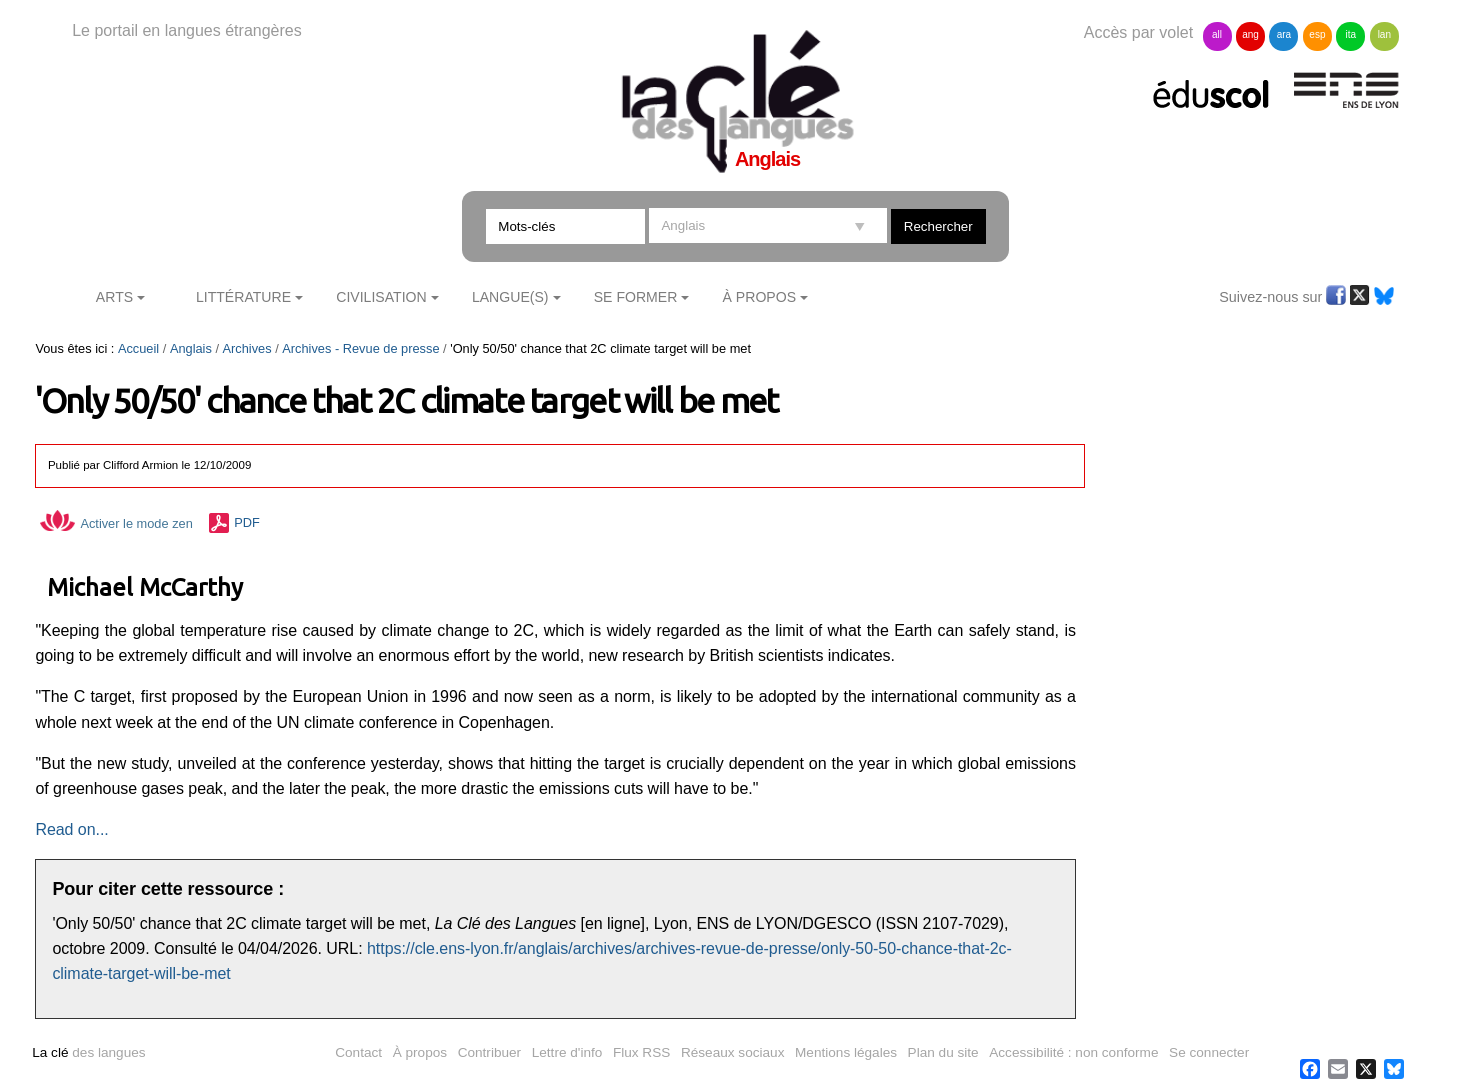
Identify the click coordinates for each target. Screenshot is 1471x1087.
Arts (114, 297)
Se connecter (1209, 1052)
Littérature (243, 297)
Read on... (71, 829)
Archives (247, 348)
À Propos (760, 297)
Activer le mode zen (116, 523)
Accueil (138, 348)
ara (1284, 34)
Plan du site (943, 1052)
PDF (247, 523)
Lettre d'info (567, 1052)
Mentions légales (846, 1052)
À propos (420, 1052)
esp (1317, 34)
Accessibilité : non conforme (1073, 1052)
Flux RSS (641, 1052)
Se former (636, 297)
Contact (358, 1052)
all (1217, 34)
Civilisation (381, 297)
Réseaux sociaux (733, 1052)
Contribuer (489, 1052)
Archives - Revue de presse (360, 348)
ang (1250, 34)
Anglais (191, 348)
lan (1384, 34)
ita (1351, 34)
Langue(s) (510, 297)
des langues (88, 1052)
